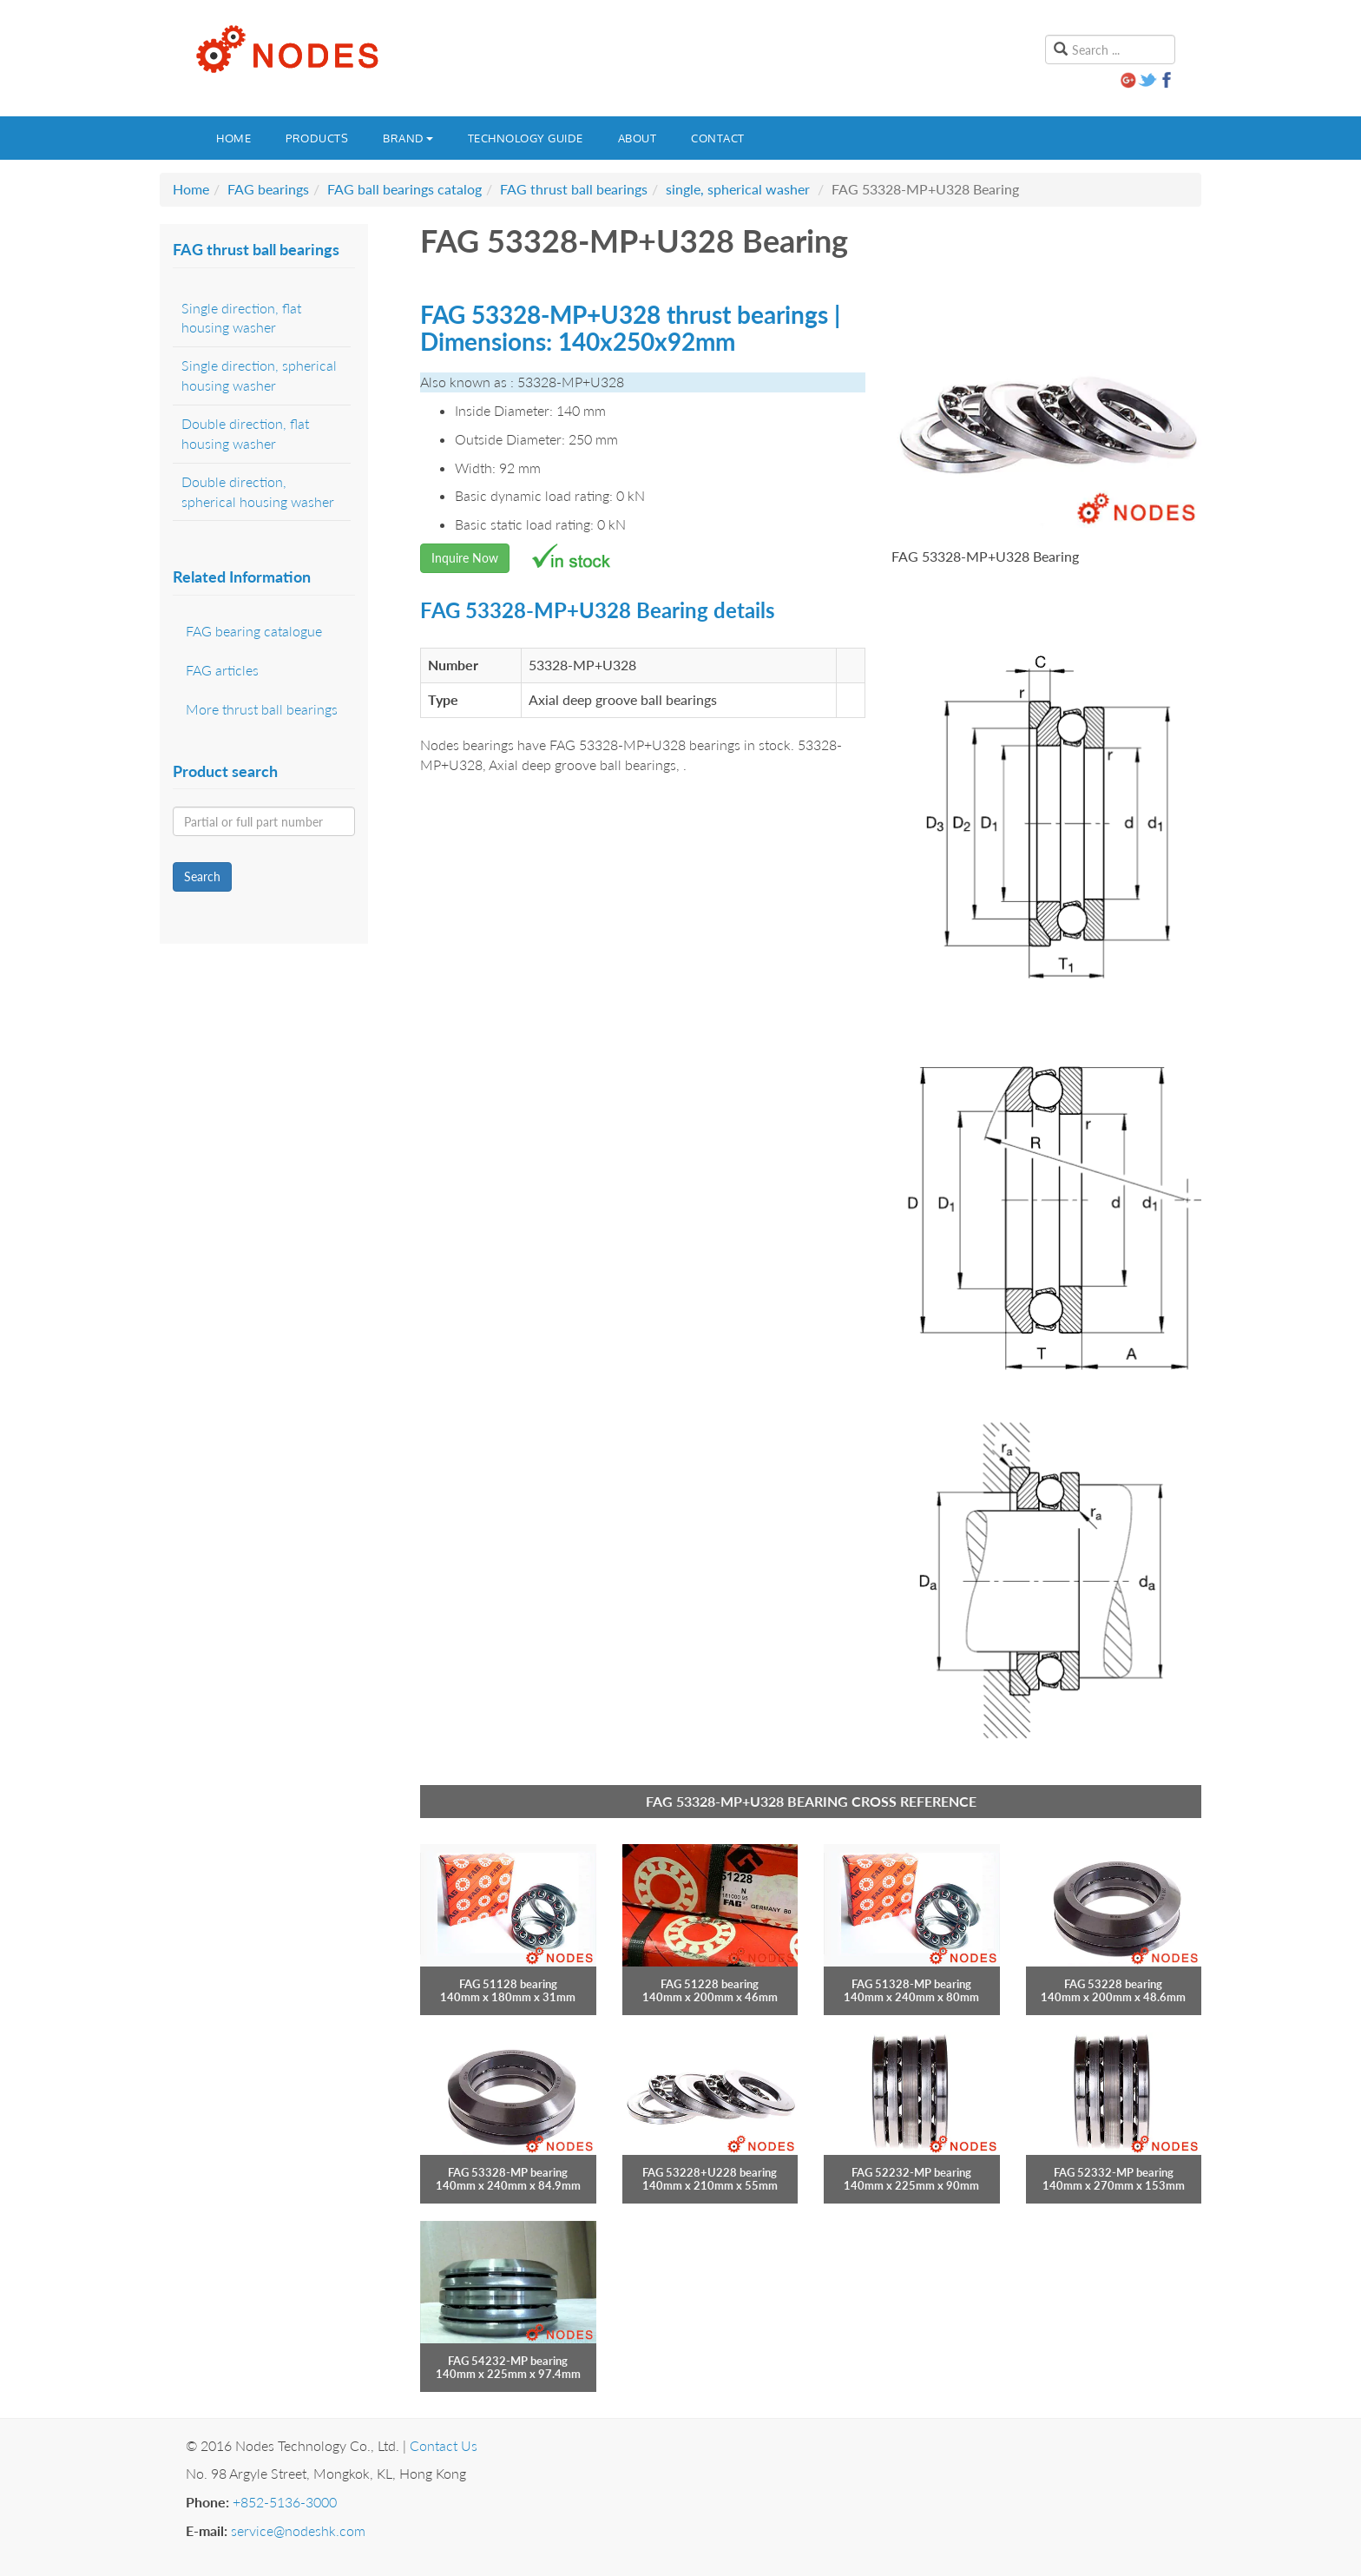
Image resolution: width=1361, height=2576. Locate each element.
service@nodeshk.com (298, 2530)
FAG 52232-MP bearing (911, 2172)
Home (233, 138)
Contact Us (443, 2445)
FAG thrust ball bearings (574, 189)
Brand (408, 138)
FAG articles (222, 670)
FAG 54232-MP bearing (508, 2361)
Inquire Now (464, 557)
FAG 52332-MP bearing (1114, 2172)
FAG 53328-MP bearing (508, 2172)
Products (317, 138)
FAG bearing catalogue (254, 631)
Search (202, 876)
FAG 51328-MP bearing (911, 1984)
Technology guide (525, 138)
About (637, 138)
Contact (718, 138)
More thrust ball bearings (262, 709)
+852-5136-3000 (285, 2502)
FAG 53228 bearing (1113, 1984)
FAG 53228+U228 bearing (709, 2172)
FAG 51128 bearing (508, 1984)
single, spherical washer (738, 189)
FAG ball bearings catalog (404, 189)
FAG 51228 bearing (710, 1984)
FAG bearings (268, 189)
